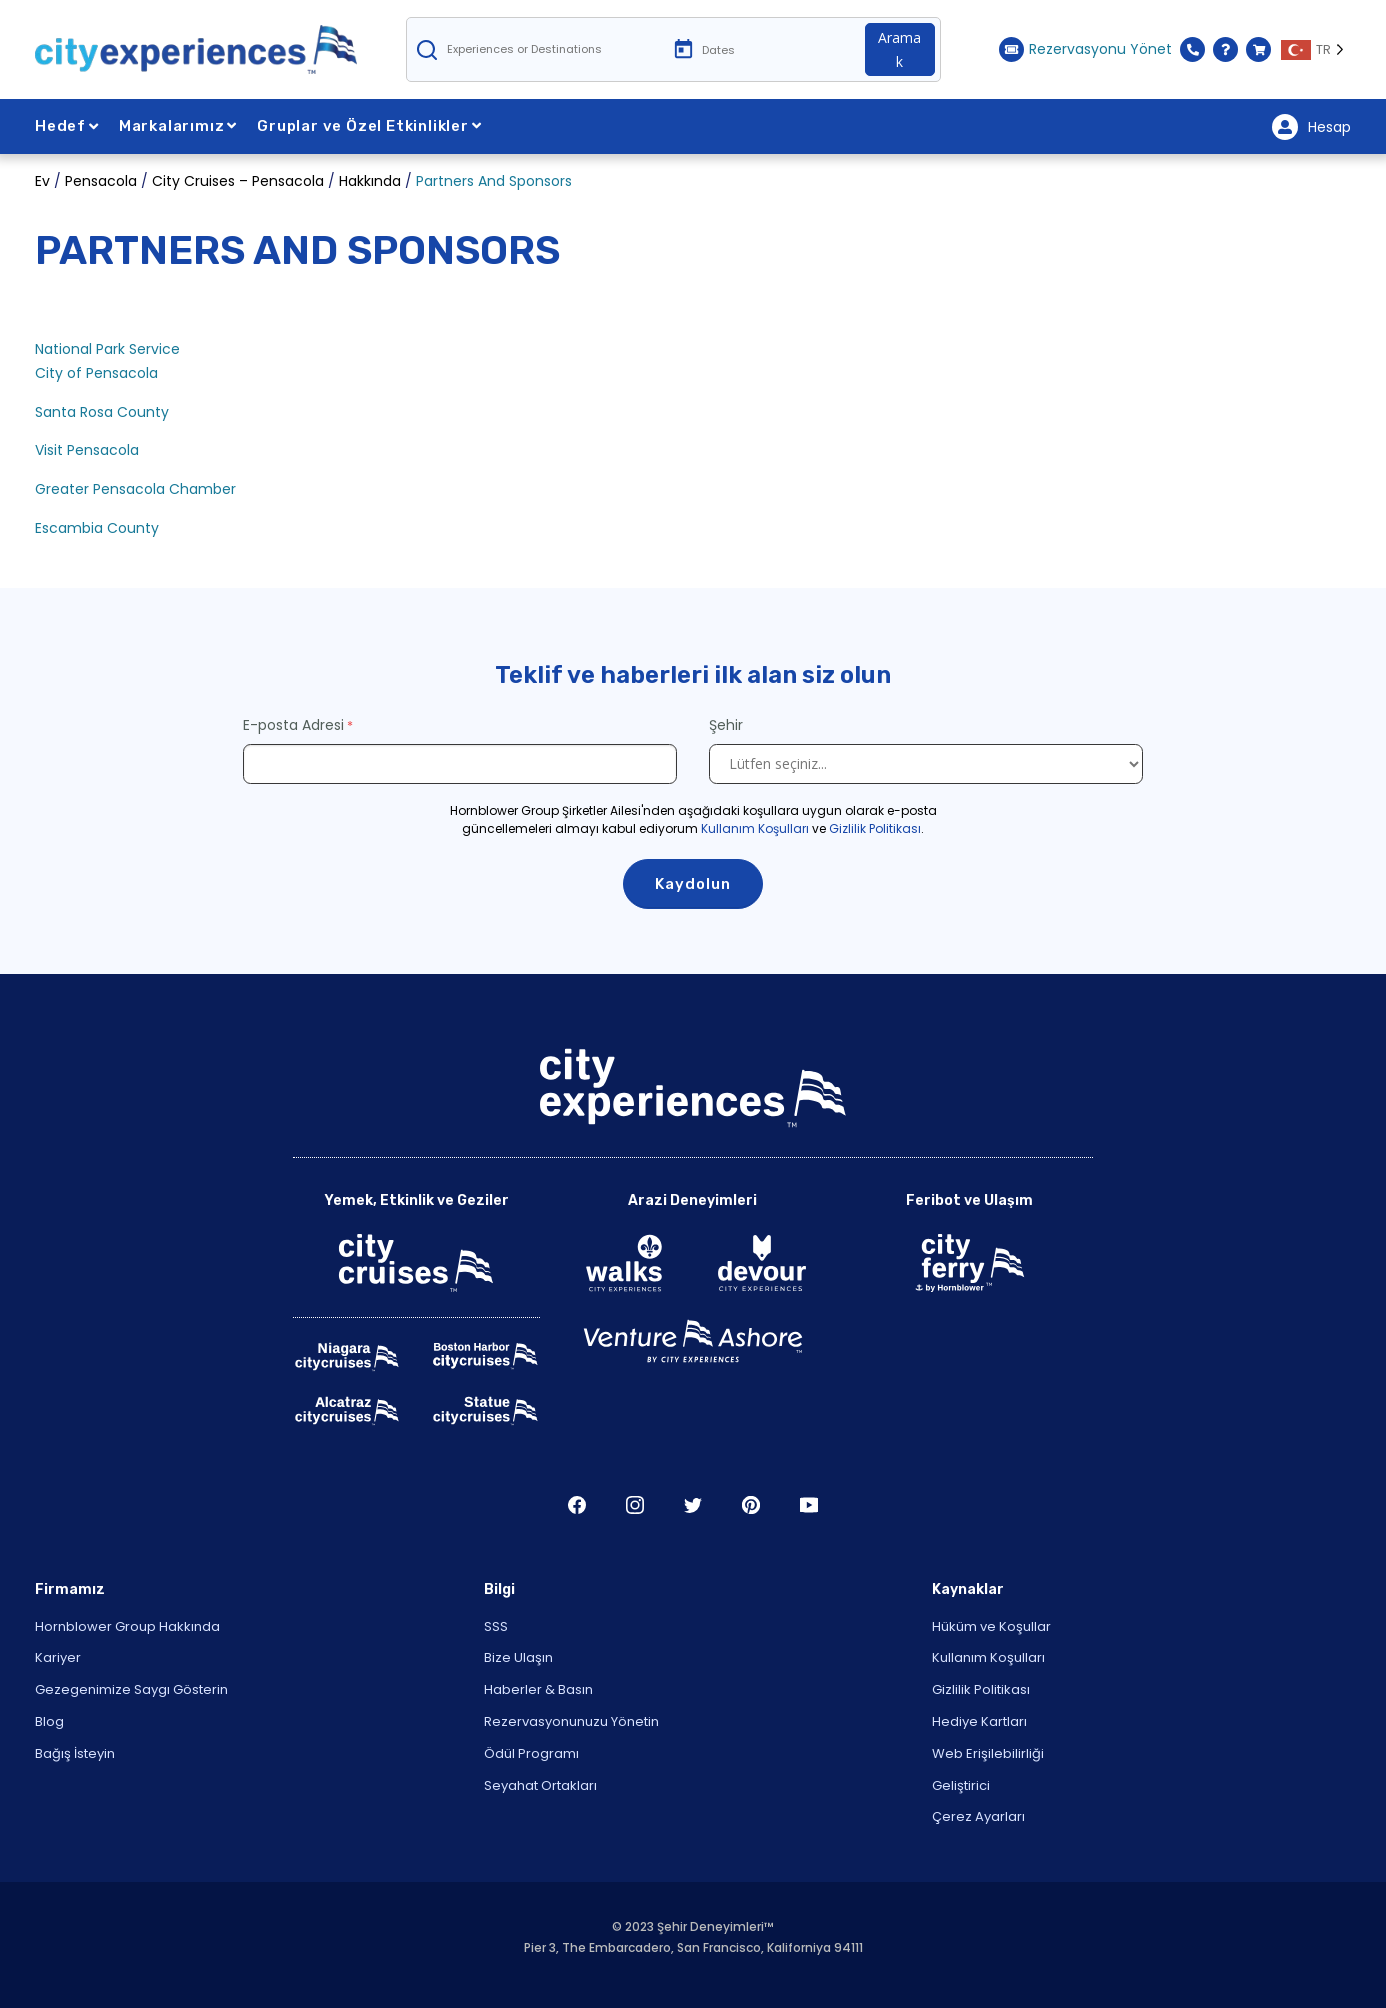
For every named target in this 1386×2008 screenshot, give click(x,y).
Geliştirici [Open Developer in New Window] (961, 1785)
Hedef (67, 126)
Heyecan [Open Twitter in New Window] (693, 1505)
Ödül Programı (531, 1753)
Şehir (728, 725)
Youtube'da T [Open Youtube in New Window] (809, 1505)
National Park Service (107, 349)
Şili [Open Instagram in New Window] (635, 1505)
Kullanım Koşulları (755, 828)
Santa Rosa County (102, 412)
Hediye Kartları (979, 1721)
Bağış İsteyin (75, 1753)
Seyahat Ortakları (540, 1785)
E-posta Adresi (293, 725)
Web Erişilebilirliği (988, 1753)
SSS (496, 1626)
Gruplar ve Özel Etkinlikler (369, 126)
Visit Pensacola (89, 450)
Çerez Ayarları (978, 1816)
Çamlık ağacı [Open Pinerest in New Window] (751, 1505)
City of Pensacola (96, 373)
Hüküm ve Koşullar (991, 1626)
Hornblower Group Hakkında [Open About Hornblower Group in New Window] (127, 1626)
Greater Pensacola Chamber (135, 489)
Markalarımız (178, 126)
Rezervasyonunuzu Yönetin (571, 1721)
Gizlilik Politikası (875, 828)
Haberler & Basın (538, 1689)
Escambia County (97, 528)
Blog (49, 1721)
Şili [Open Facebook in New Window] (577, 1505)
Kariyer (58, 1657)
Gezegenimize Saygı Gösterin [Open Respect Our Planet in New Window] (131, 1689)
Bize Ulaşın (518, 1657)
